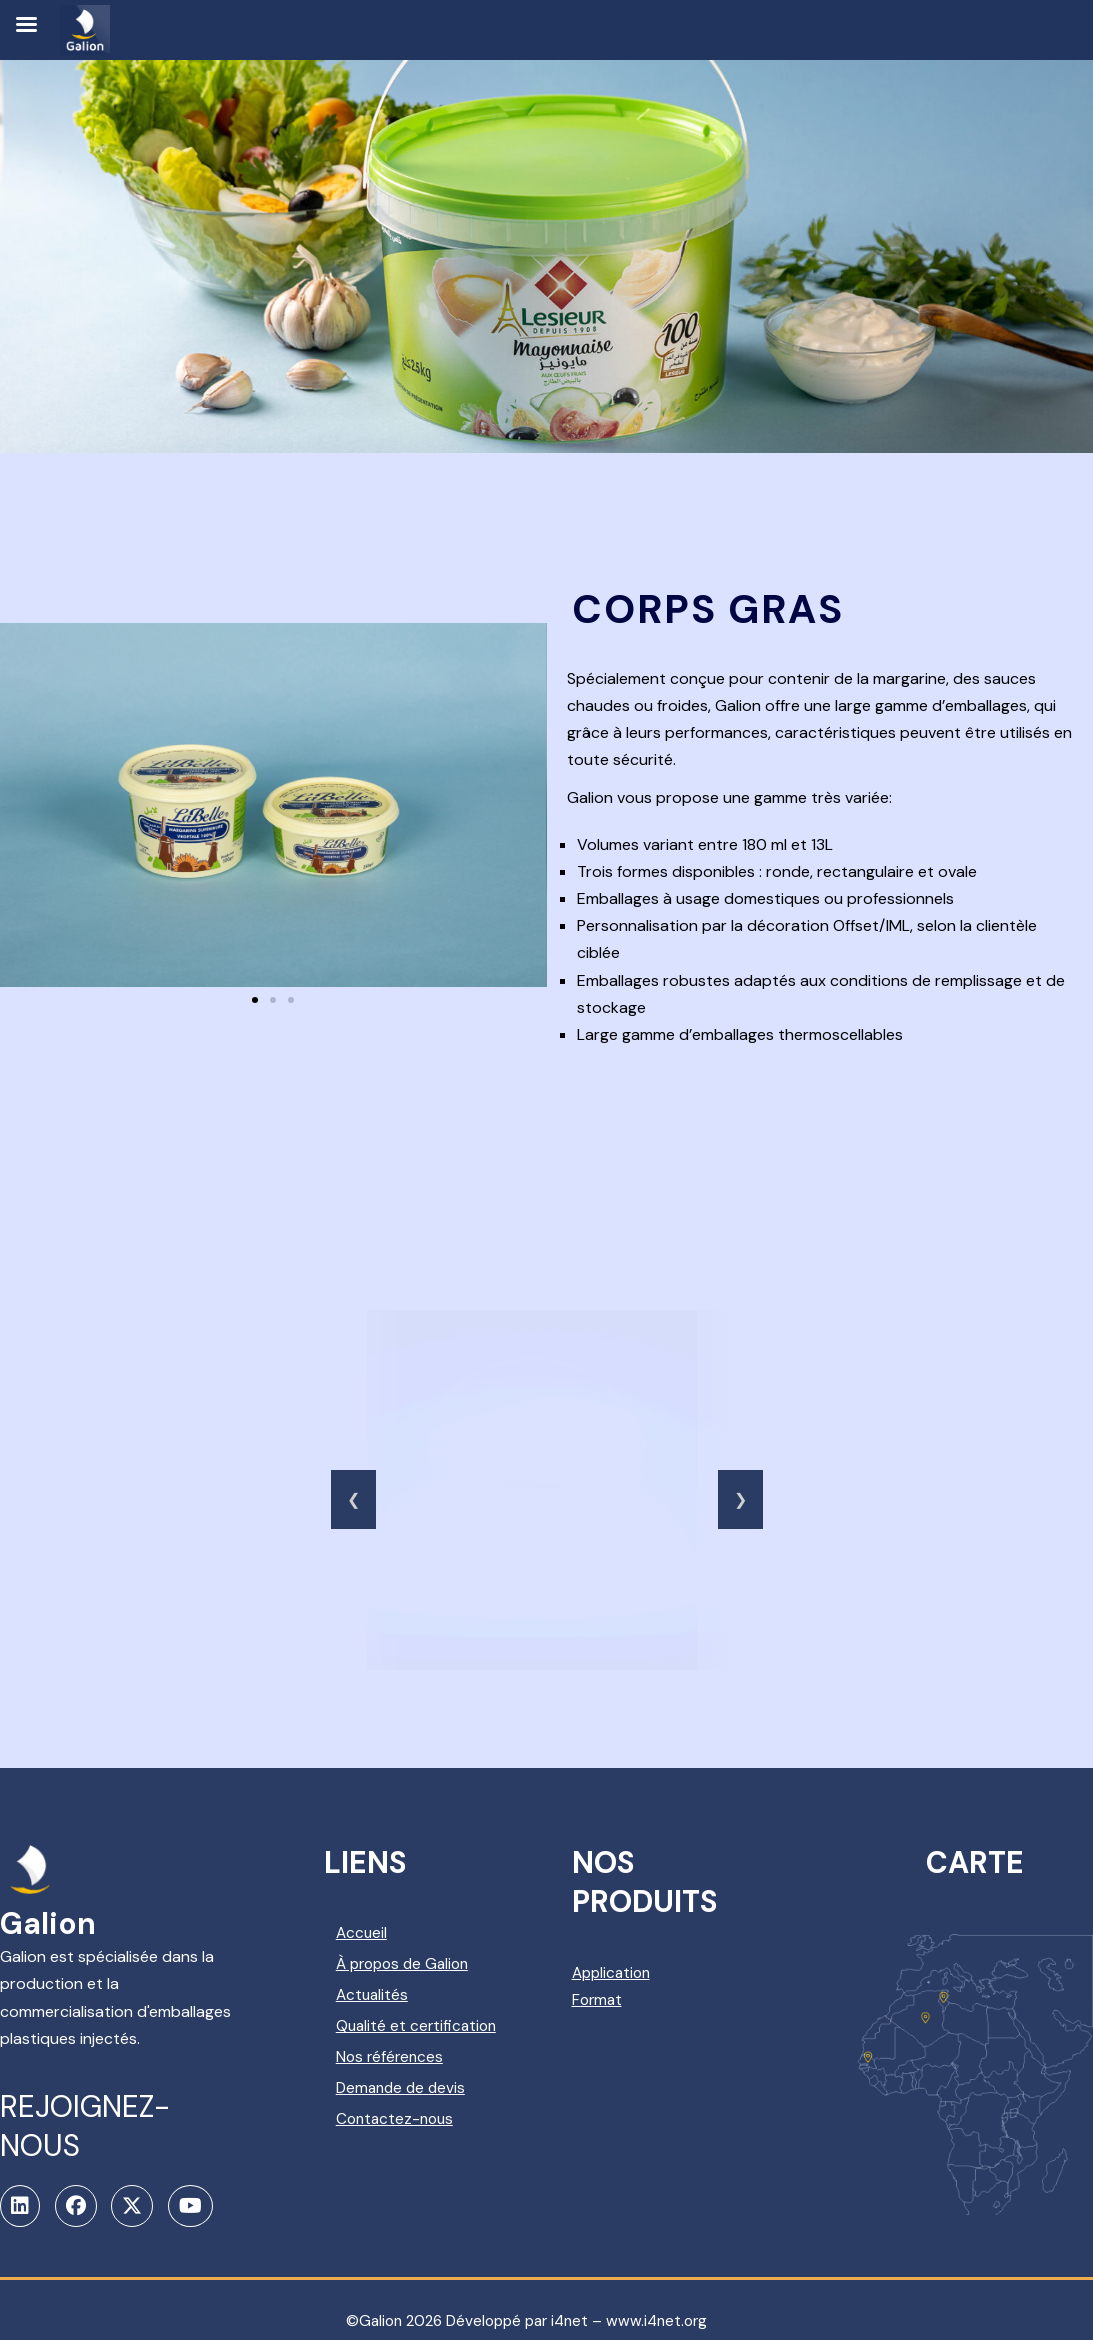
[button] (255, 1001)
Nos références (430, 2069)
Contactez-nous (436, 2123)
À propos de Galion (446, 1960)
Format (630, 1999)
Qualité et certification (420, 2029)
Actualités (412, 1987)
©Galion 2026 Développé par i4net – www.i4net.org (527, 2300)
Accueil (401, 1933)
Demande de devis (442, 2096)
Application (646, 1972)
